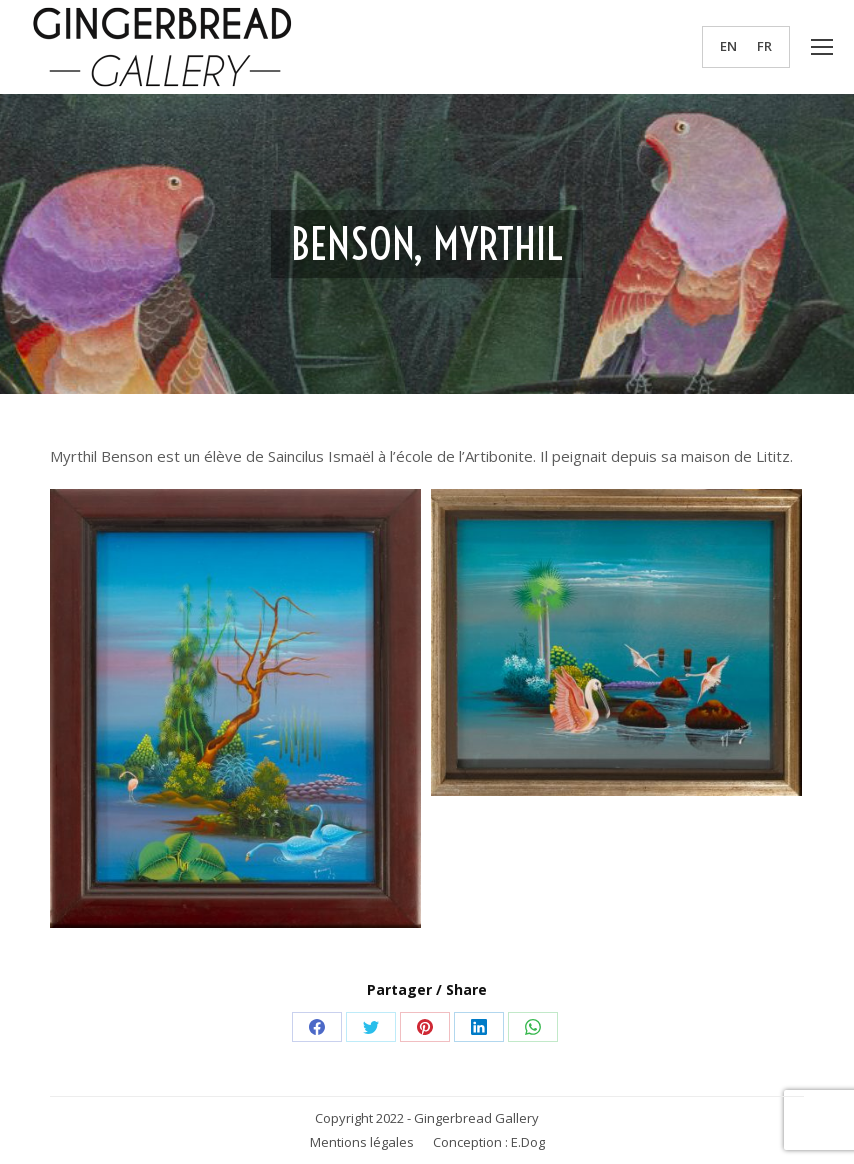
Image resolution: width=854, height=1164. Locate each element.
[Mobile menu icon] (822, 47)
